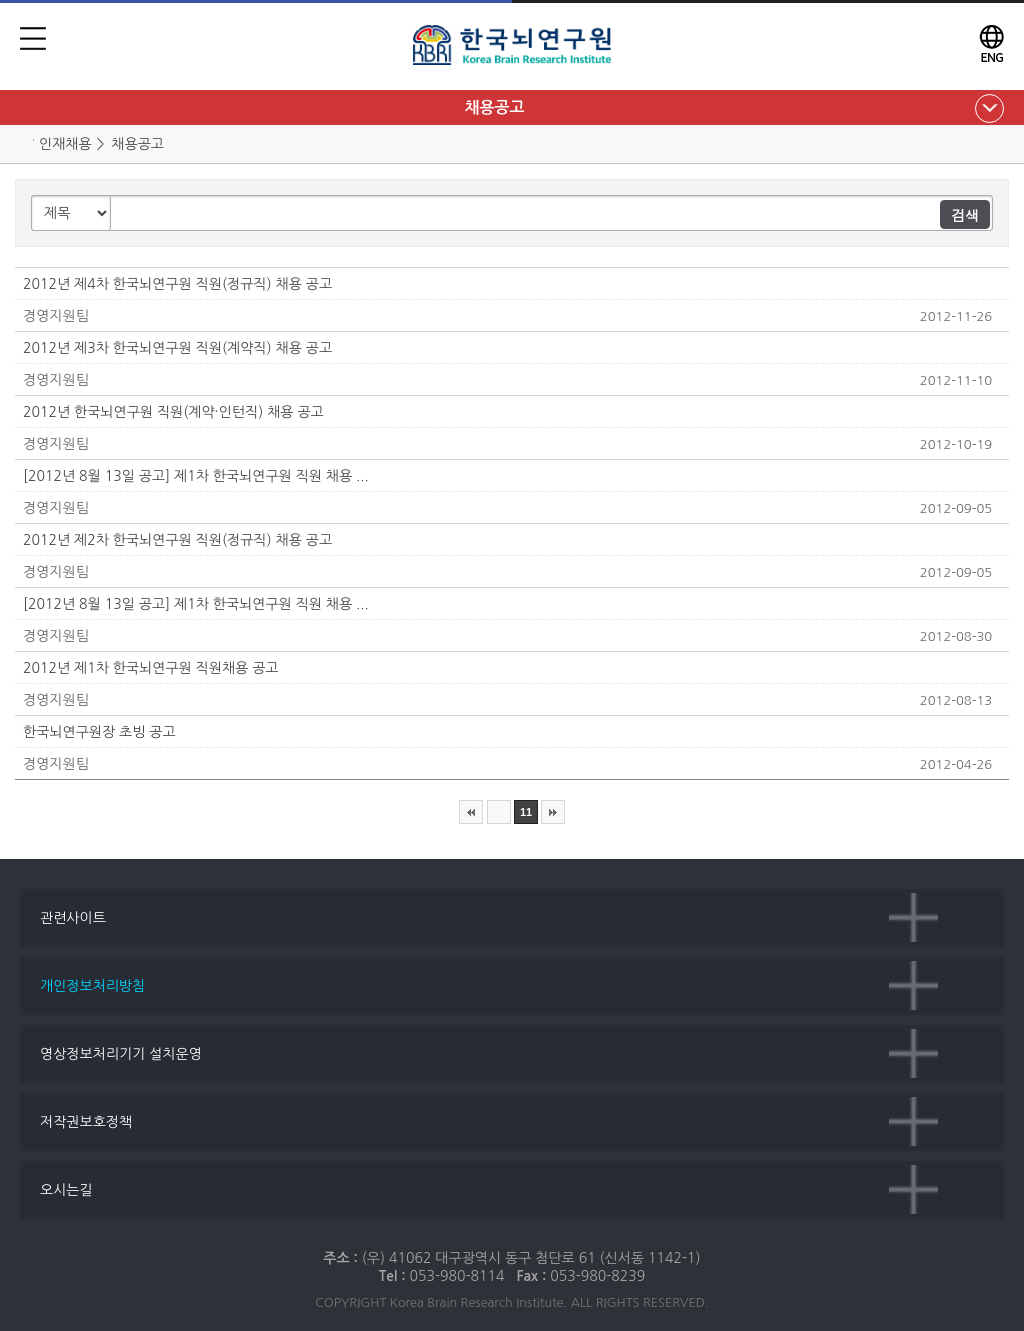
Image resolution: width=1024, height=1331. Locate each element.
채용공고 (494, 107)
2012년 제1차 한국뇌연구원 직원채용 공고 (151, 668)
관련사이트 (73, 918)
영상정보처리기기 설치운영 (121, 1054)
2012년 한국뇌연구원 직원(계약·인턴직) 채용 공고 (173, 412)
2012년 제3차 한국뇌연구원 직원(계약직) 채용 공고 (177, 348)
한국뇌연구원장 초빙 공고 (99, 732)
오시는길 (66, 1190)
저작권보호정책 (86, 1122)
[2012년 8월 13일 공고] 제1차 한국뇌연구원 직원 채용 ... (196, 476)
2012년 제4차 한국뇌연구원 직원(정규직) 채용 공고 (177, 284)
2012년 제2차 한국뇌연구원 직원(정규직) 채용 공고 (177, 540)
